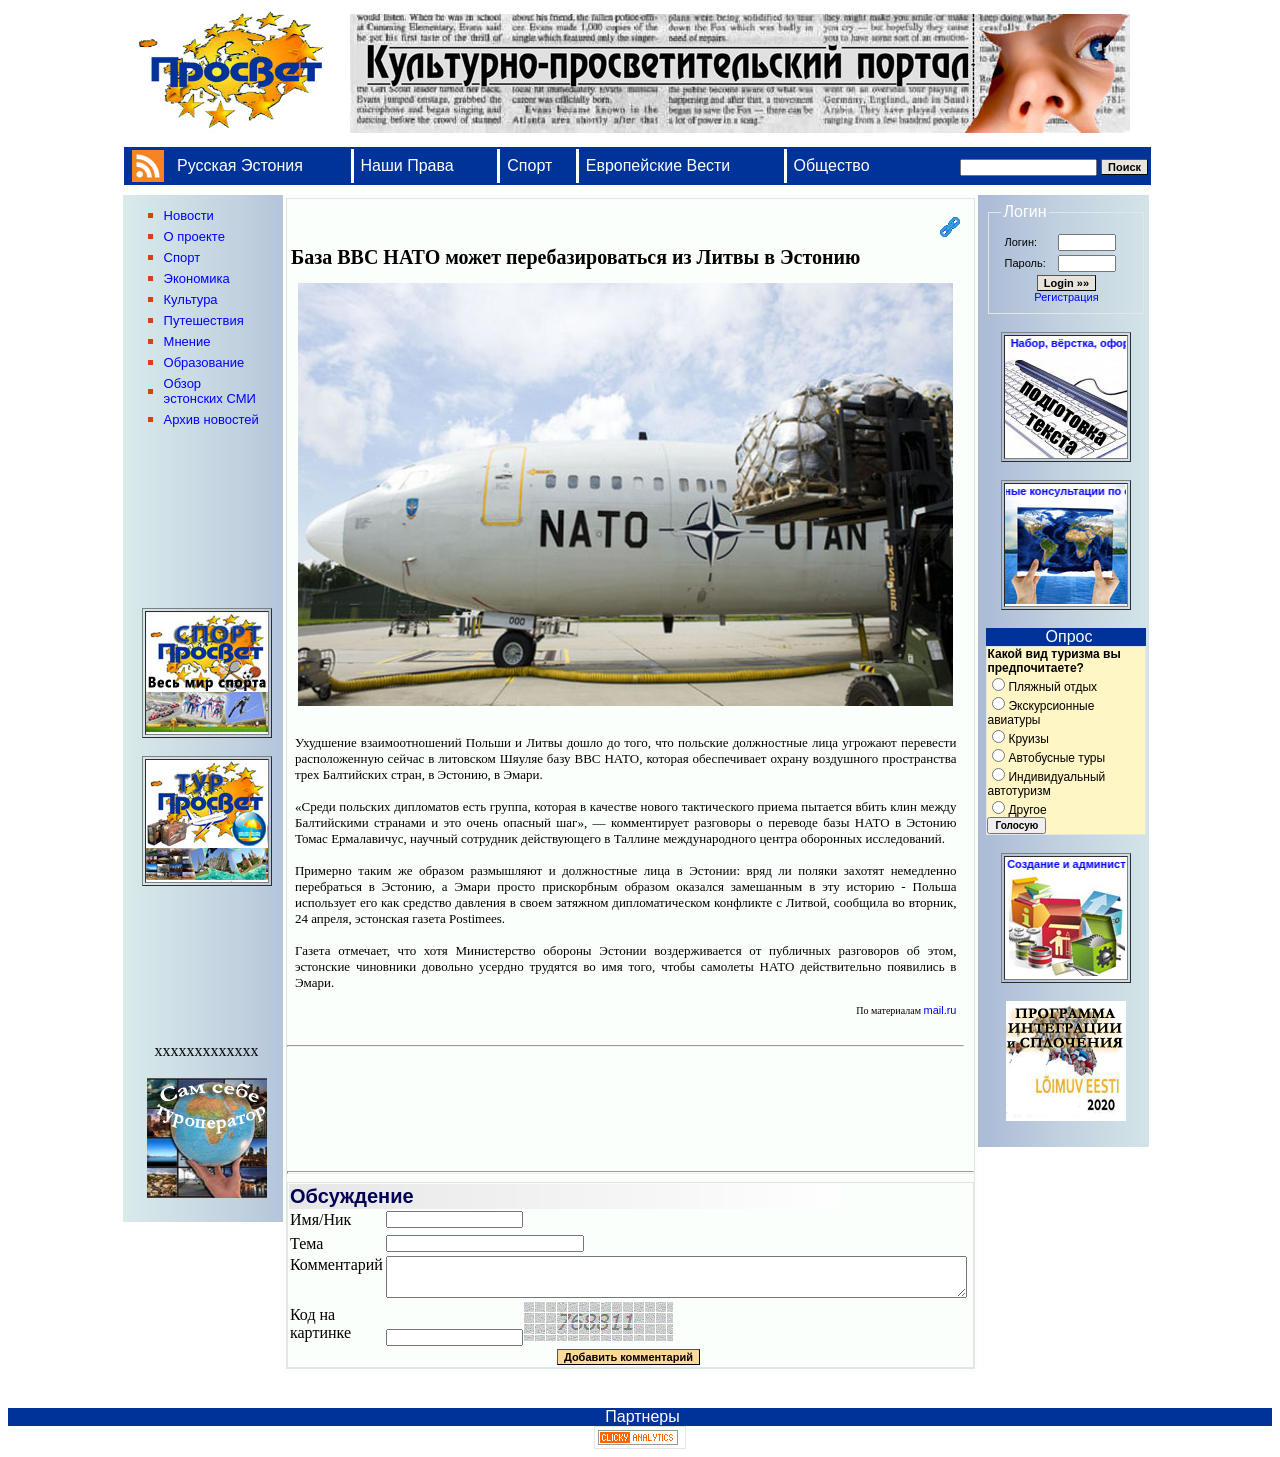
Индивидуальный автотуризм (1046, 784)
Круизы (1028, 739)
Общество (832, 165)
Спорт (529, 165)
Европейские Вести (658, 165)
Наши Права (410, 165)
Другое (1027, 810)
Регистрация (1066, 297)
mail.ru (939, 1010)
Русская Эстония (240, 165)
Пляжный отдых (1052, 687)
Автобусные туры (1056, 758)
